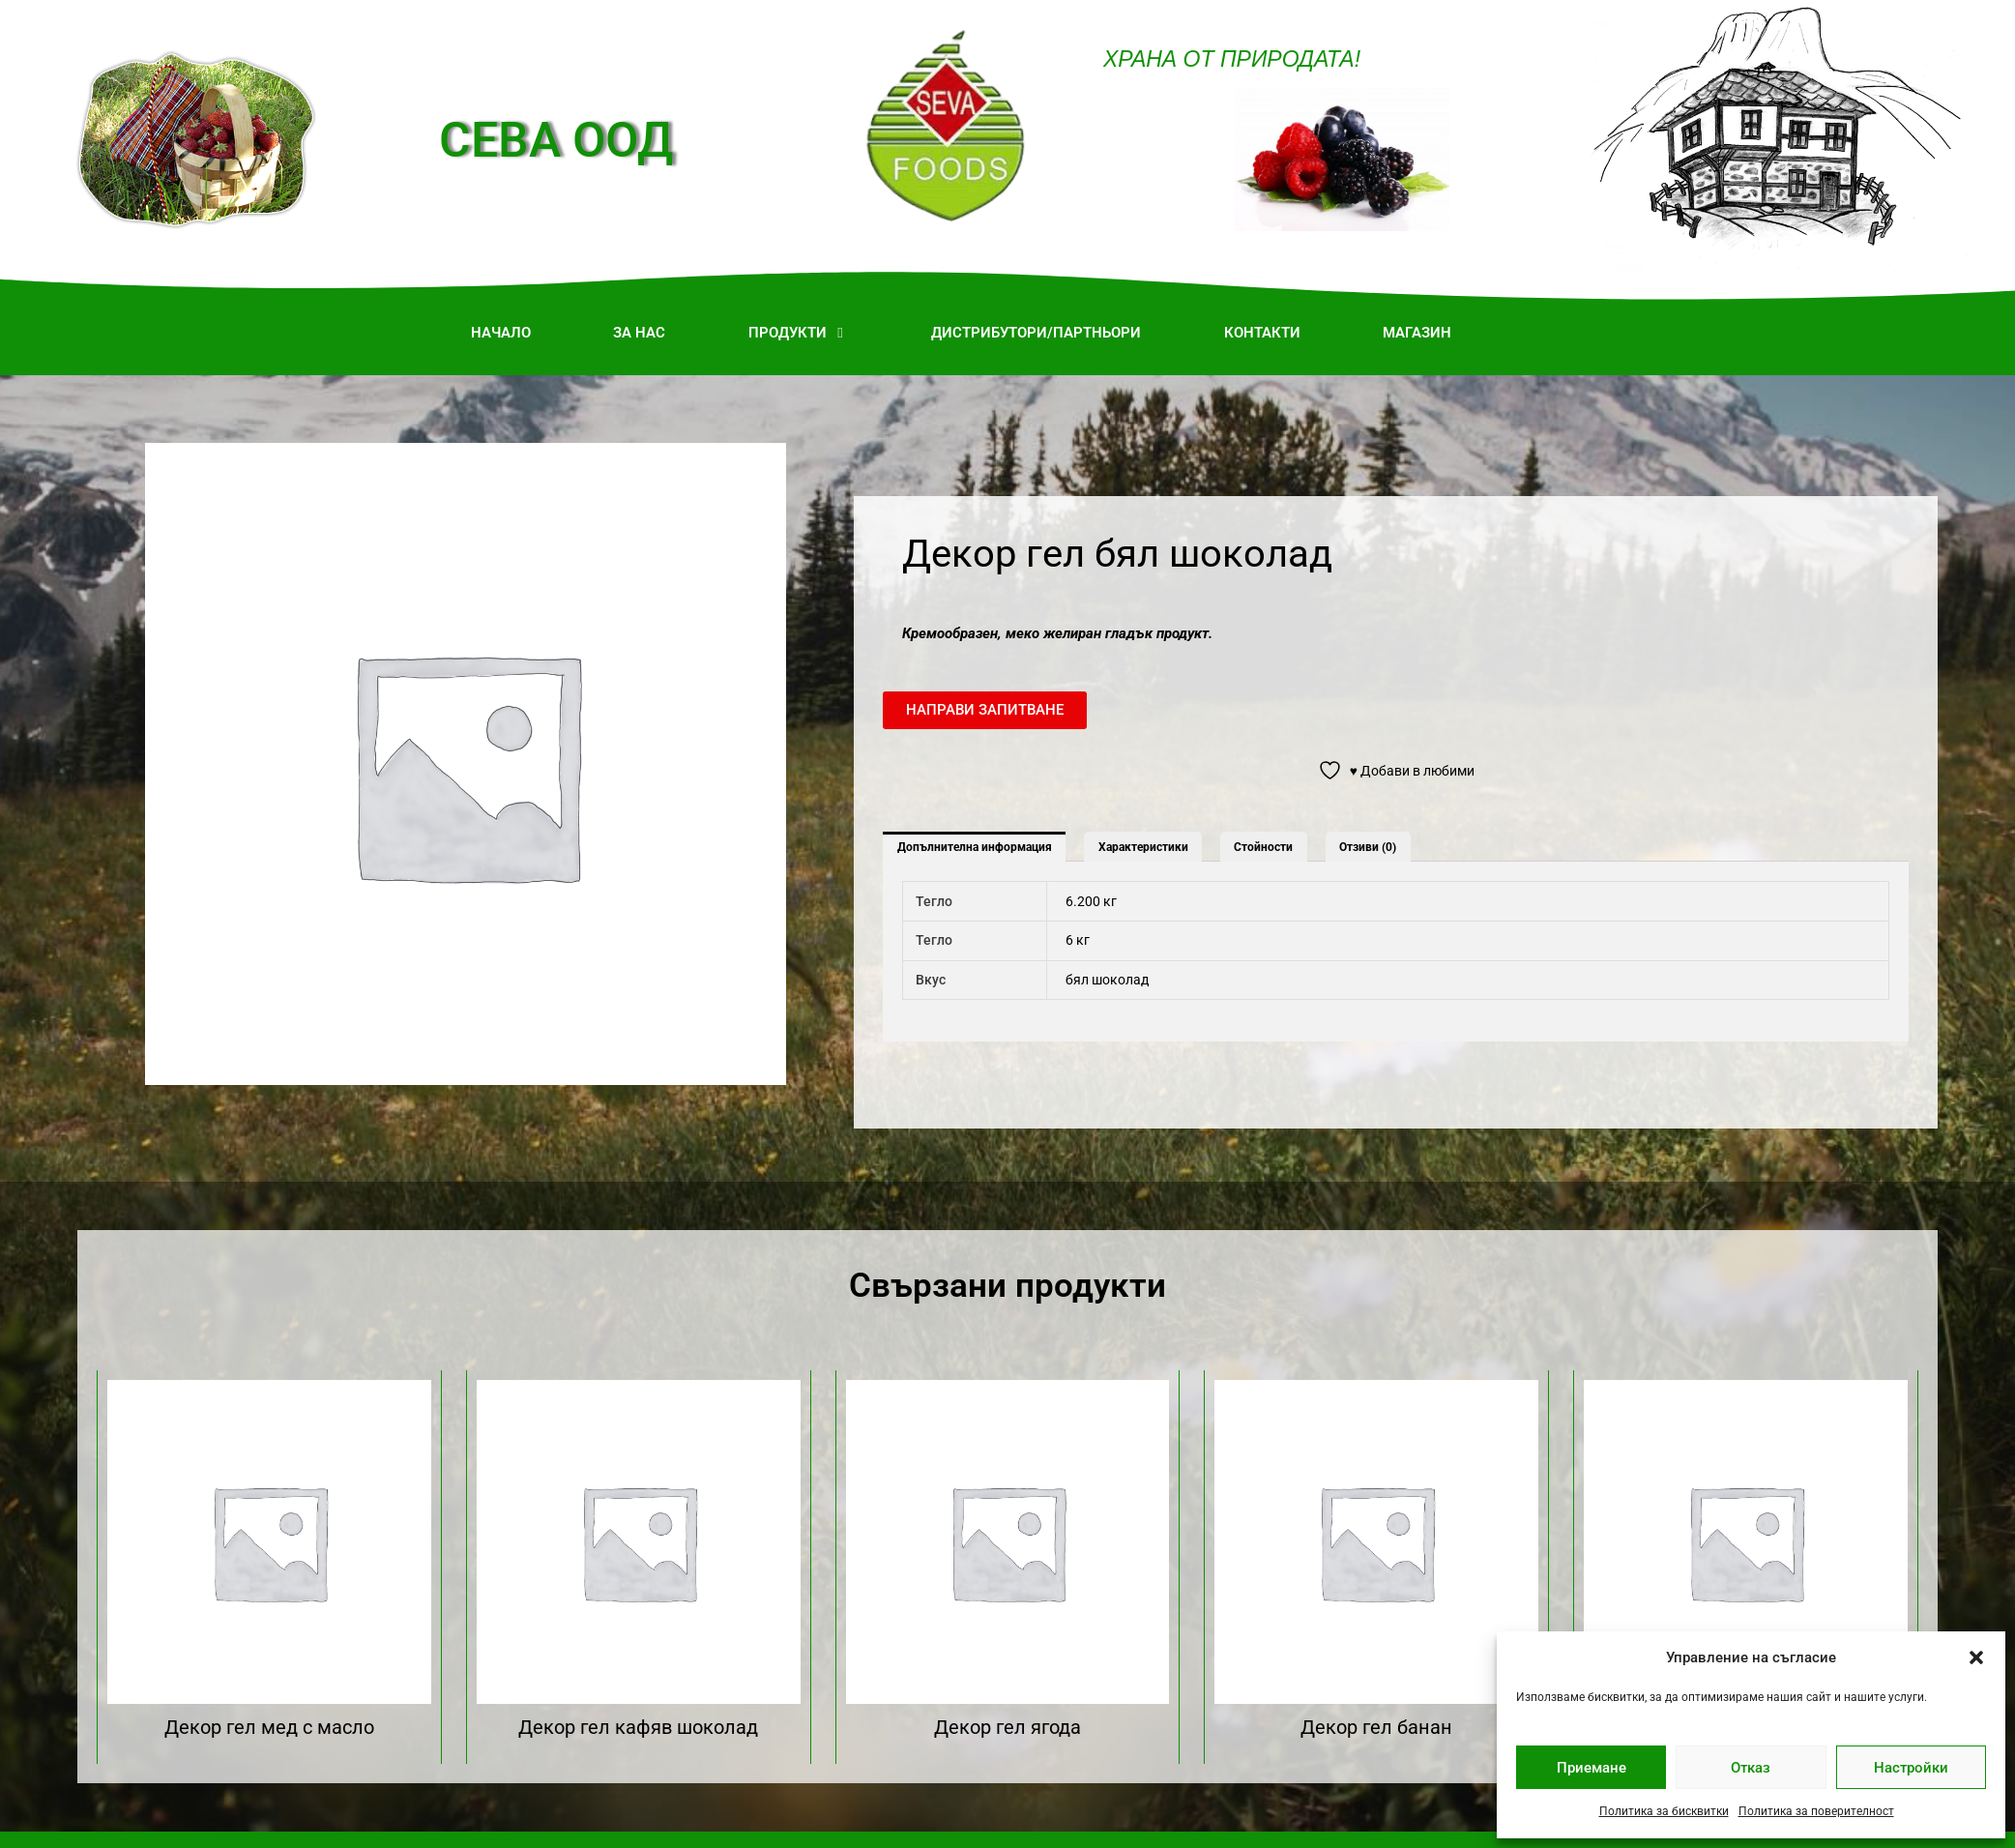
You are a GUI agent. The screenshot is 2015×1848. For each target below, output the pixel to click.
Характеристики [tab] (1143, 847)
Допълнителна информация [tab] (974, 847)
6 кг (1078, 940)
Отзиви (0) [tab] (1367, 847)
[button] (1976, 1657)
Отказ (1750, 1767)
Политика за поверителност (1816, 1811)
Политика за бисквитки (1664, 1811)
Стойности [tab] (1263, 847)
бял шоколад (1107, 979)
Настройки (1911, 1767)
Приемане (1591, 1767)
